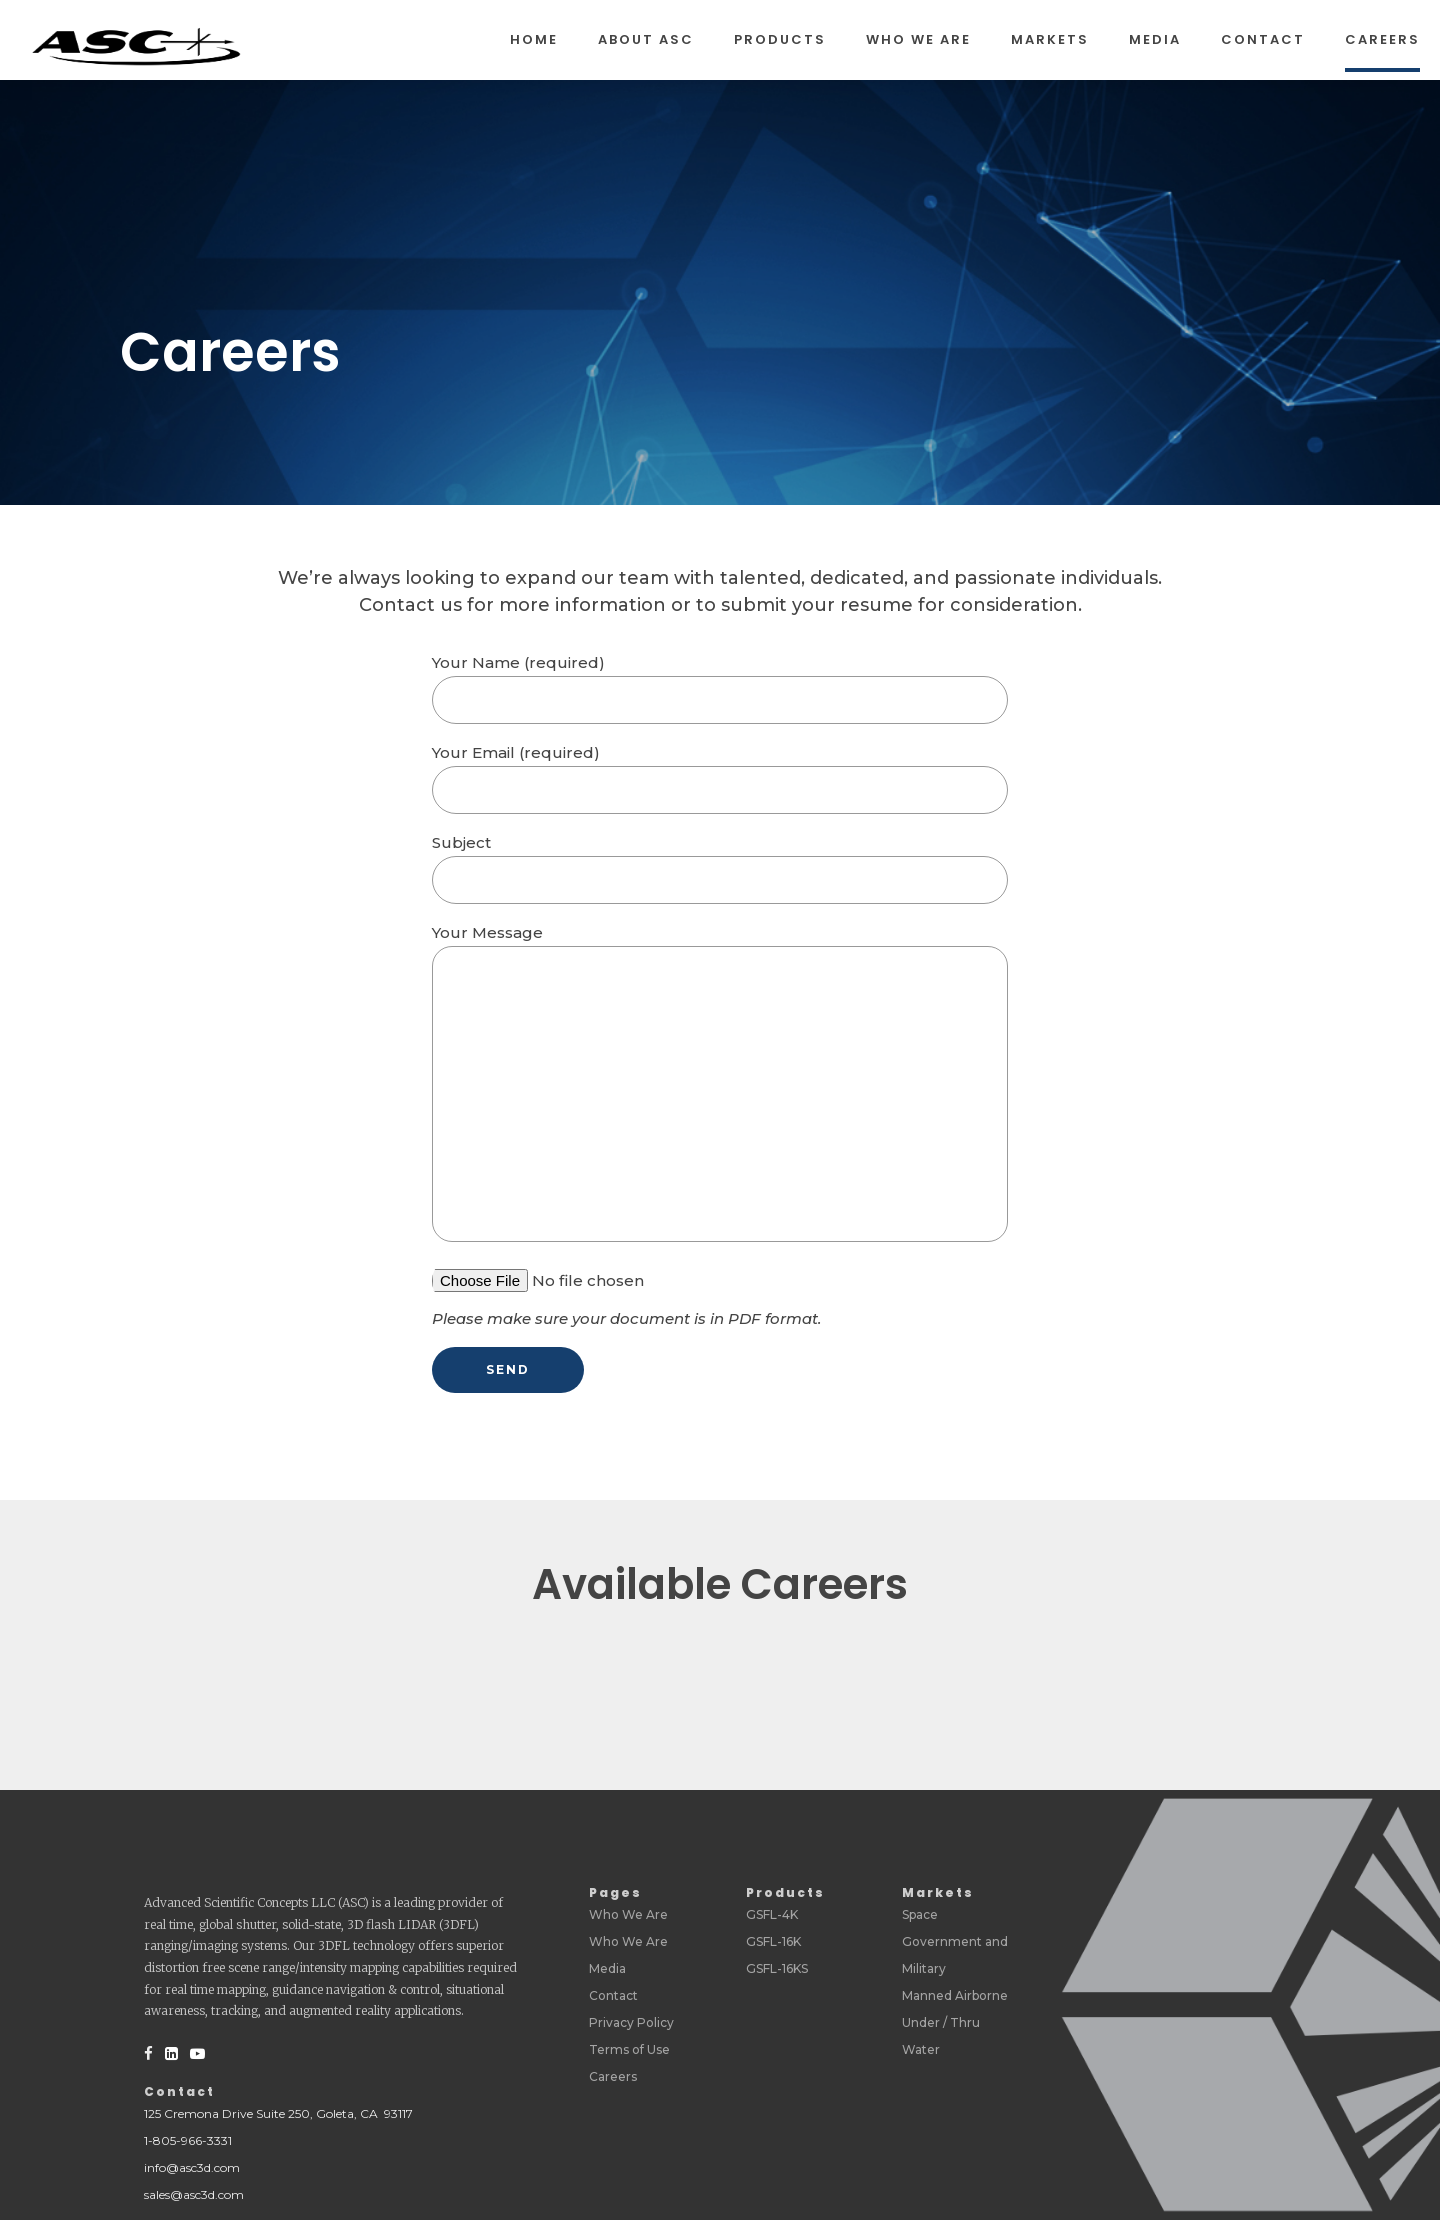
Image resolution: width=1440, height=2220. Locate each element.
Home (534, 39)
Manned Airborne (955, 1995)
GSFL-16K (773, 1941)
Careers (1382, 39)
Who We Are (918, 39)
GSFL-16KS (777, 1968)
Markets (1050, 39)
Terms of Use (629, 2049)
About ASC (646, 39)
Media (1155, 39)
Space (920, 1914)
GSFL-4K (772, 1914)
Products (780, 39)
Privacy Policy (631, 2022)
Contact (1263, 39)
